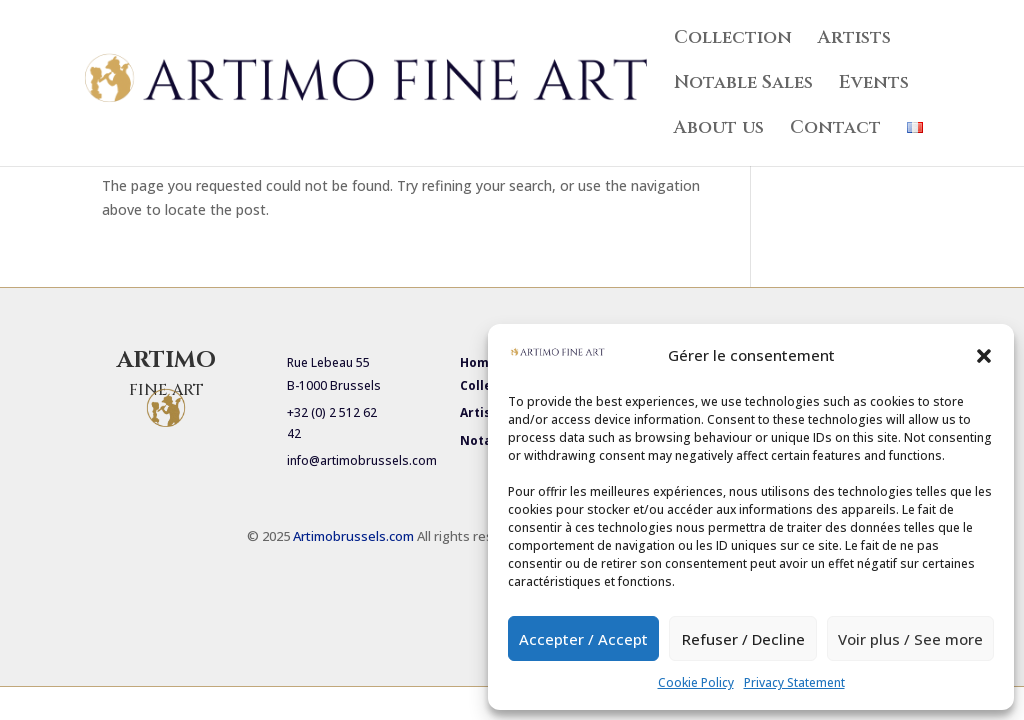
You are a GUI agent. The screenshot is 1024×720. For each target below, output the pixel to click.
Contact (835, 130)
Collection (733, 40)
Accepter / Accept (583, 639)
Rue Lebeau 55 (328, 362)
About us (719, 130)
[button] (984, 356)
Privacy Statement (794, 682)
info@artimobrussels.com (362, 460)
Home (478, 362)
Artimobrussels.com (355, 536)
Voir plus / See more (910, 639)
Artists (854, 40)
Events (874, 85)
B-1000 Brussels (334, 385)
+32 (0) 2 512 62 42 (332, 422)
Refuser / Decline (743, 639)
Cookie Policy (696, 682)
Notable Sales (743, 85)
